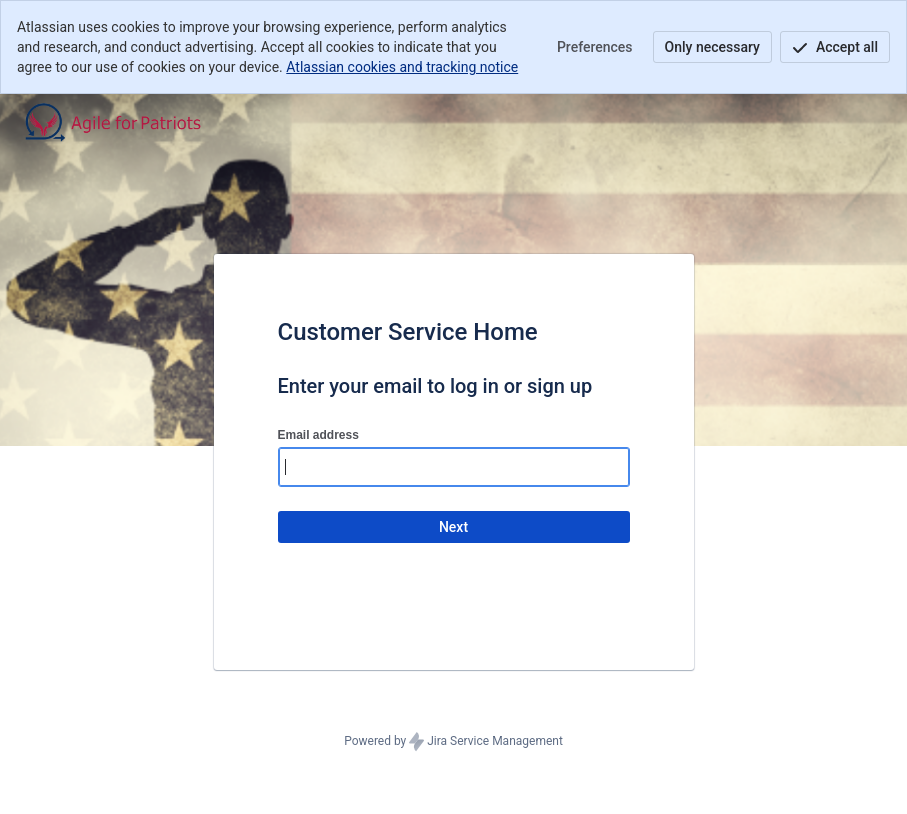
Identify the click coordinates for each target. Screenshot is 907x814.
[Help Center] (131, 122)
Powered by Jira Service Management (453, 742)
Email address (318, 435)
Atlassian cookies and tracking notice (402, 67)
